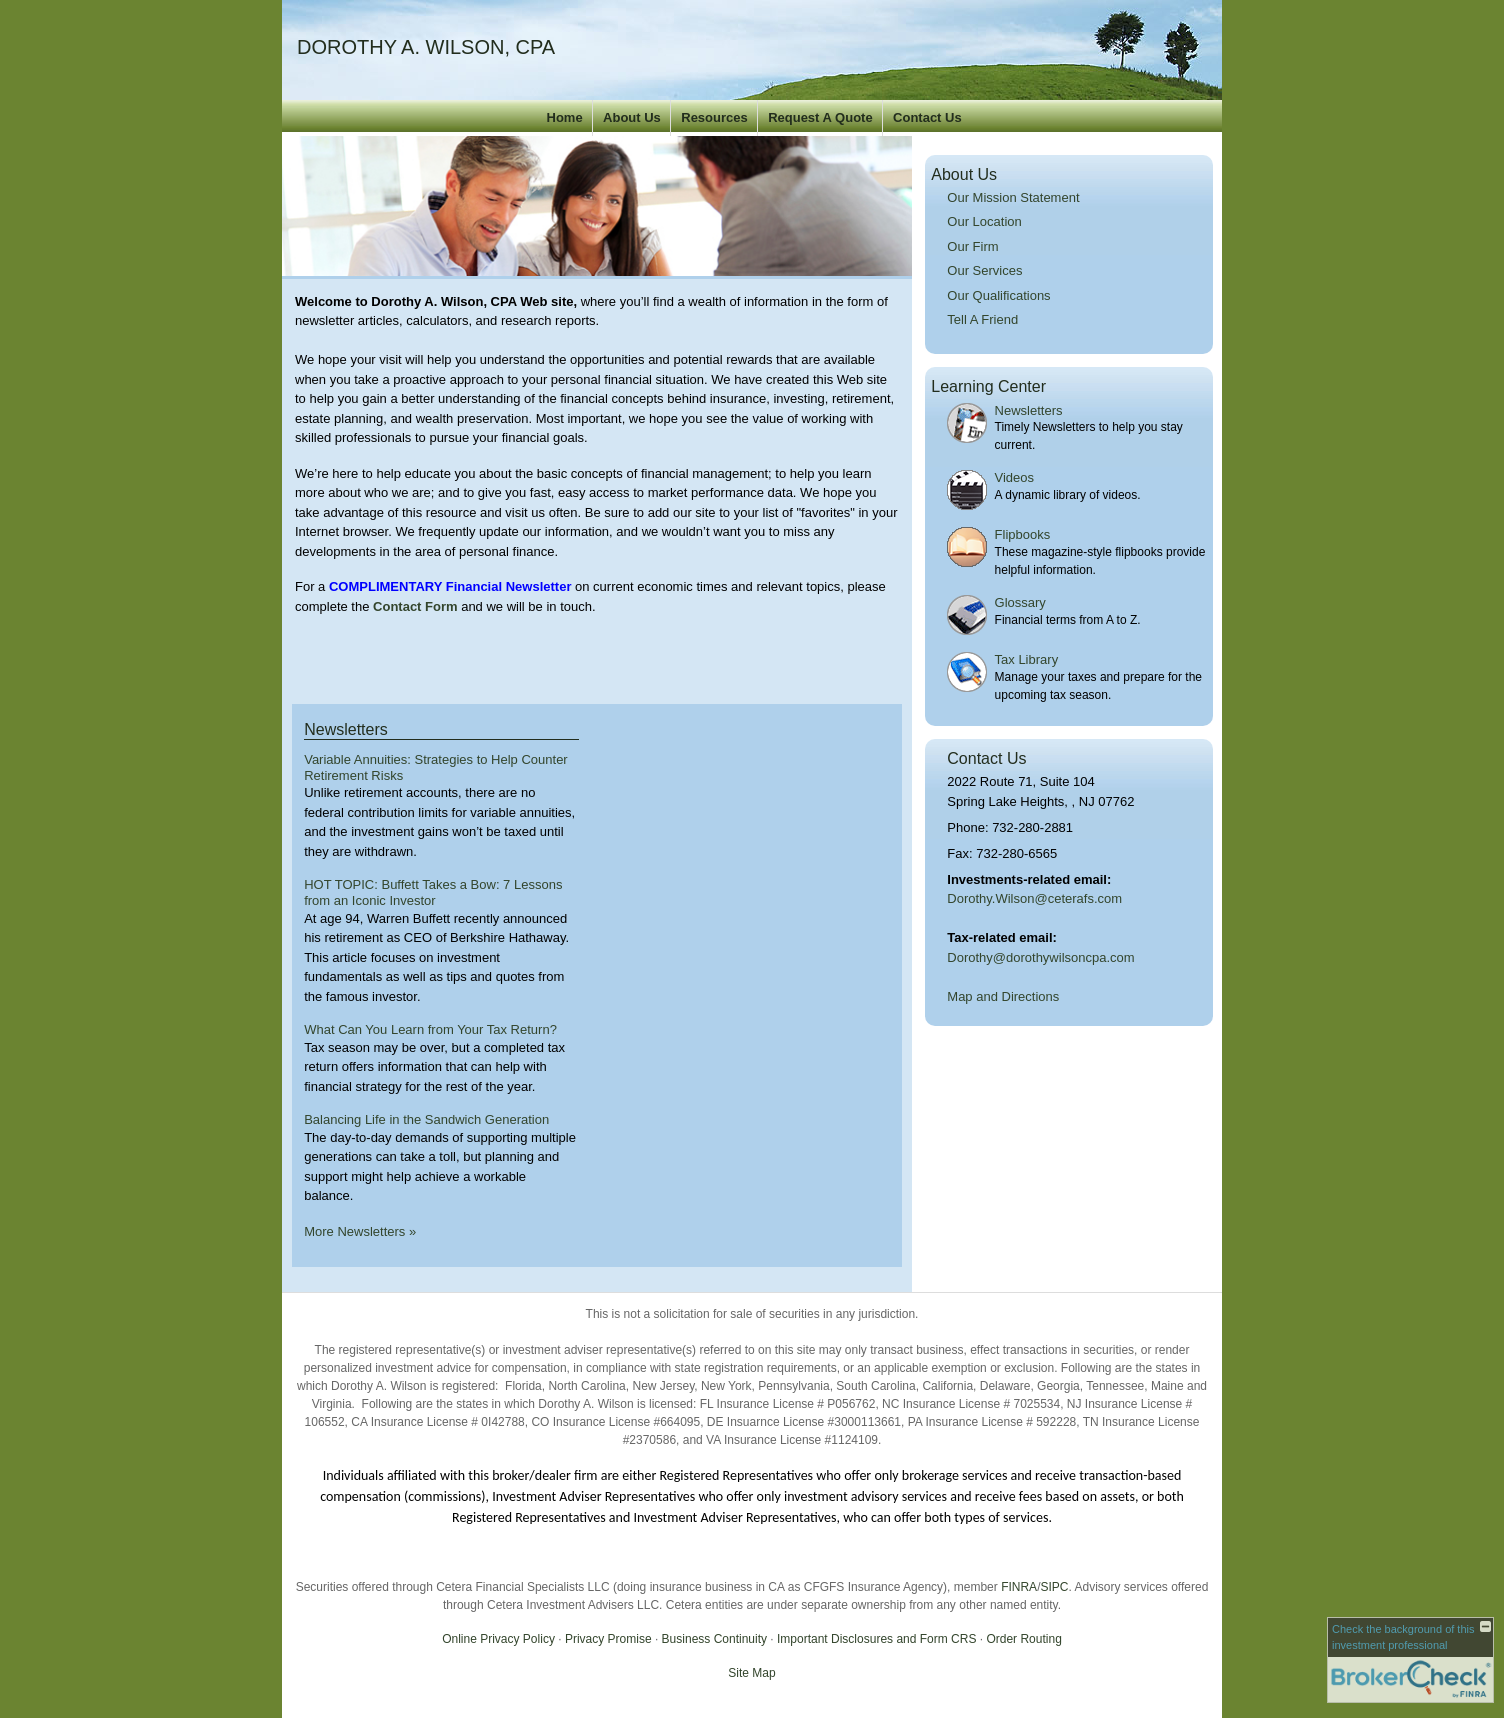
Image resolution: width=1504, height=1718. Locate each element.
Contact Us (927, 117)
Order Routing (1023, 1639)
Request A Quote (820, 117)
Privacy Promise (608, 1639)
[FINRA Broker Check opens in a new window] (1410, 1660)
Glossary (1020, 602)
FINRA (1019, 1587)
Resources (714, 117)
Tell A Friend (982, 319)
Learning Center (988, 386)
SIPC (1054, 1587)
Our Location (984, 221)
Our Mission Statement (1013, 197)
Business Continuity (714, 1639)
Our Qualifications (998, 295)
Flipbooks (1023, 534)
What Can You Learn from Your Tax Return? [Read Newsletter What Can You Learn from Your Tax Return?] (430, 1029)
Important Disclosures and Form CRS (876, 1639)
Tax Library (1027, 659)
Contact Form (415, 606)
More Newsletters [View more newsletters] (360, 1231)
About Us (632, 117)
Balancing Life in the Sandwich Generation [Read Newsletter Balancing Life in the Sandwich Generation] (426, 1119)
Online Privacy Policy (498, 1639)
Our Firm (972, 246)
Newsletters (1029, 410)
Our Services (984, 270)
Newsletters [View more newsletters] (346, 729)
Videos (1015, 477)
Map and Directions (1003, 996)
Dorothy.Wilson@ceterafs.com (1034, 898)
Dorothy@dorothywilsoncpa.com (1040, 957)
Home (565, 117)
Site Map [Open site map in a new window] (751, 1673)
